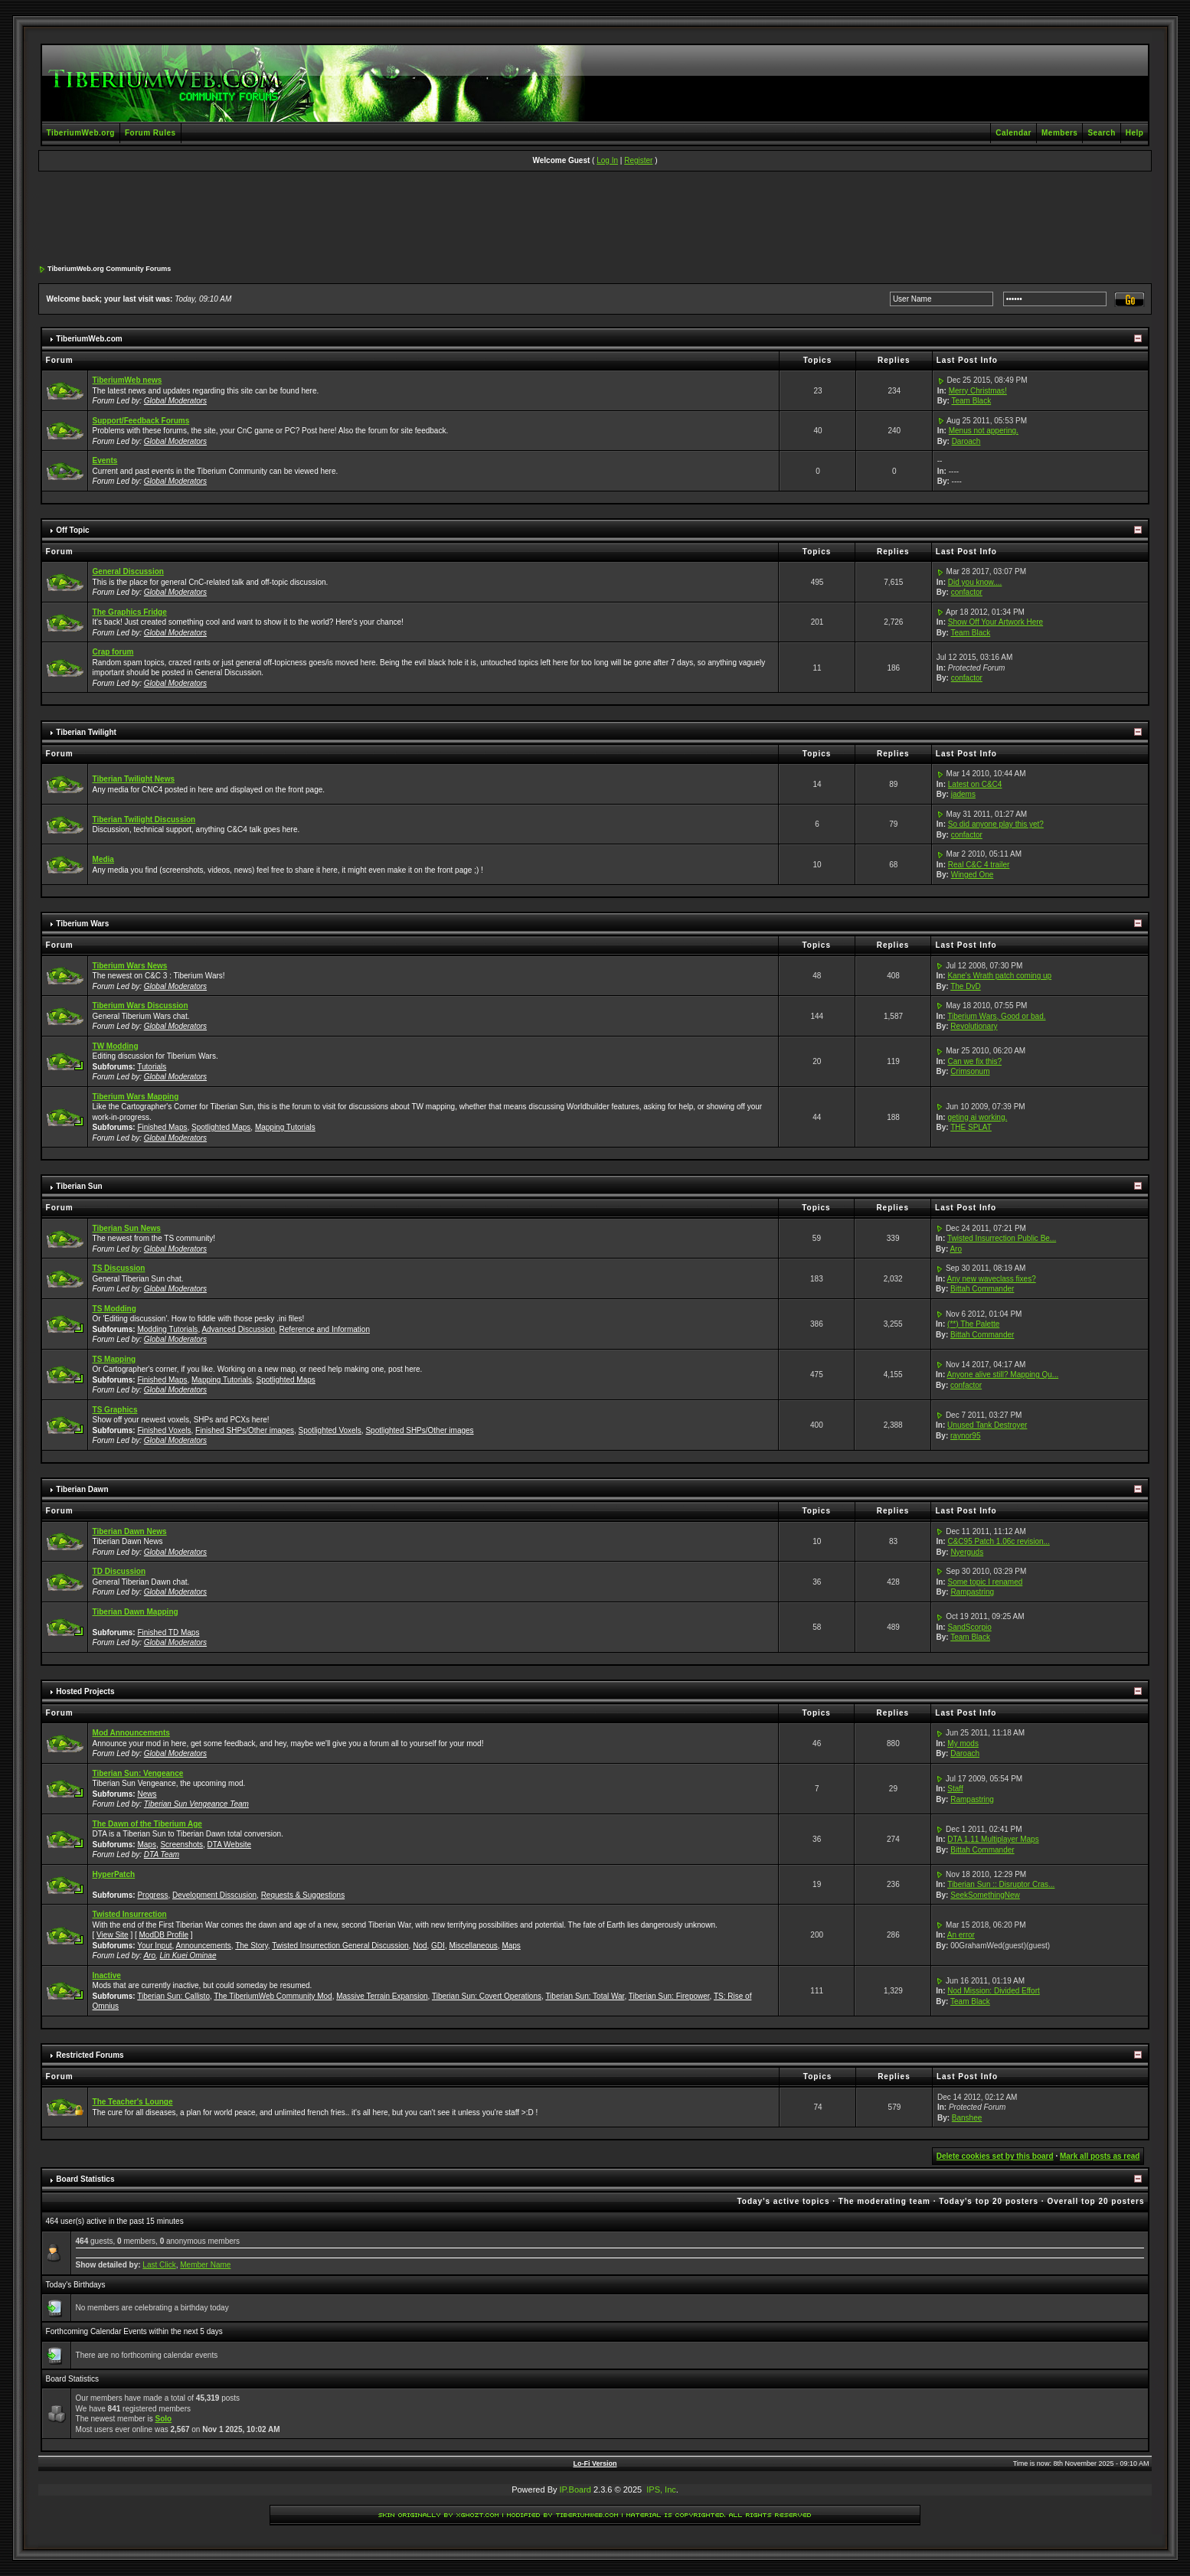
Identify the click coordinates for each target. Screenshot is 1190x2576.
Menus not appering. (983, 430)
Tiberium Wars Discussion (140, 1005)
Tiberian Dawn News (130, 1531)
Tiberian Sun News (127, 1228)
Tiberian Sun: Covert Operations (486, 1996)
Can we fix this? (974, 1061)
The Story (251, 1945)
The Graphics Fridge (130, 612)
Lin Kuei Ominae (188, 1955)
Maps (146, 1844)
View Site (112, 1935)
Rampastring (972, 1592)
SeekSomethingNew (985, 1895)
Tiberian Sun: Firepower (669, 1996)
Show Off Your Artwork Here (995, 622)
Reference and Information (325, 1329)
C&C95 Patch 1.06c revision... (998, 1541)
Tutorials (151, 1067)
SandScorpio (969, 1627)
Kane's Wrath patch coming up (999, 975)
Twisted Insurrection (130, 1914)
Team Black (971, 401)
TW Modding (116, 1046)
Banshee (967, 2118)
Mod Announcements (131, 1733)
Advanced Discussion (238, 1329)
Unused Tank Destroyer (987, 1425)
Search (1101, 133)
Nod (420, 1945)
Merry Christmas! (978, 391)
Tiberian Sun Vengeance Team (196, 1804)
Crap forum (113, 652)
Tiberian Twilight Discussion (144, 819)
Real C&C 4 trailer (979, 864)
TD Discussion (119, 1571)
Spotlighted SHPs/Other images (419, 1430)
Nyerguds (966, 1552)
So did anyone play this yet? (996, 824)
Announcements (203, 1945)
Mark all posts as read (1100, 2156)
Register (638, 160)
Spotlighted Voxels (330, 1430)
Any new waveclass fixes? (991, 1279)
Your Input (154, 1945)
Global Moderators (175, 401)
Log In (607, 160)
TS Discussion (119, 1268)
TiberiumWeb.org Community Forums (109, 269)
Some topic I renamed (984, 1582)
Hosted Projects (85, 1691)
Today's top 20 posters (988, 2201)
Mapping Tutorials (285, 1127)
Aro (956, 1249)
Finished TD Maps (168, 1632)
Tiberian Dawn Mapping (135, 1612)
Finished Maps (162, 1127)
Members (1059, 133)
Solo (163, 2418)
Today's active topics (783, 2201)
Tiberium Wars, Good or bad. (996, 1016)
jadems (963, 794)
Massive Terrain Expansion (381, 1996)
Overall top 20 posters (1095, 2201)
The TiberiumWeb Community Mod (273, 1996)
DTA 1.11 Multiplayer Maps (992, 1839)
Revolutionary (973, 1026)
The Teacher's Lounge (133, 2102)
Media (103, 859)
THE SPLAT (971, 1127)
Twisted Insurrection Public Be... (1001, 1238)
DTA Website (229, 1844)
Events (105, 460)
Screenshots (181, 1844)
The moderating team (884, 2201)
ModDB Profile (163, 1935)
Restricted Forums (89, 2055)
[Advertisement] (595, 218)
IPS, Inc (661, 2489)
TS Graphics (115, 1410)
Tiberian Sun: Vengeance (138, 1773)
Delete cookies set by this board (995, 2156)
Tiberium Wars (82, 923)
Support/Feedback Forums (141, 420)
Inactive (107, 1975)
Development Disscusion (214, 1895)
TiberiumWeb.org (81, 133)
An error (961, 1935)
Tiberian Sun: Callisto (173, 1996)
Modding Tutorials (167, 1329)
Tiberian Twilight (86, 732)
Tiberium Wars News (130, 966)
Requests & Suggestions (303, 1895)
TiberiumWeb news (127, 380)
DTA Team (161, 1854)
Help (1135, 133)
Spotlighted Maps (220, 1127)
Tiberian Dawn (82, 1489)
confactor (966, 592)
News (146, 1794)
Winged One (972, 874)
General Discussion (128, 571)
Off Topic (72, 530)
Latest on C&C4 (975, 784)
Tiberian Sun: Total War (584, 1996)
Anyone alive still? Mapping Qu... (1003, 1374)
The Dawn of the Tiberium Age (147, 1824)
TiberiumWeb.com (89, 339)
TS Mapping (114, 1359)
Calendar (1013, 133)
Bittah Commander (982, 1289)
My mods (963, 1743)
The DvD (965, 986)
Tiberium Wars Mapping (136, 1096)
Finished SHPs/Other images (244, 1430)
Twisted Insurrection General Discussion (340, 1945)
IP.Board (575, 2489)
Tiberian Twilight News (134, 779)
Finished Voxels (164, 1430)
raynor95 (965, 1436)
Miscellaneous (473, 1945)
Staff (955, 1788)
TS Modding (114, 1308)
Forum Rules (150, 133)
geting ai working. (977, 1117)
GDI (438, 1945)
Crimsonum (969, 1071)
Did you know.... (975, 582)
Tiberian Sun (79, 1186)
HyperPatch (114, 1874)
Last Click (158, 2265)
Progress (152, 1895)
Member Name (205, 2265)
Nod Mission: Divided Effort (993, 1991)
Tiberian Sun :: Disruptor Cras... (1000, 1884)
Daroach (966, 441)
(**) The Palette (973, 1324)
